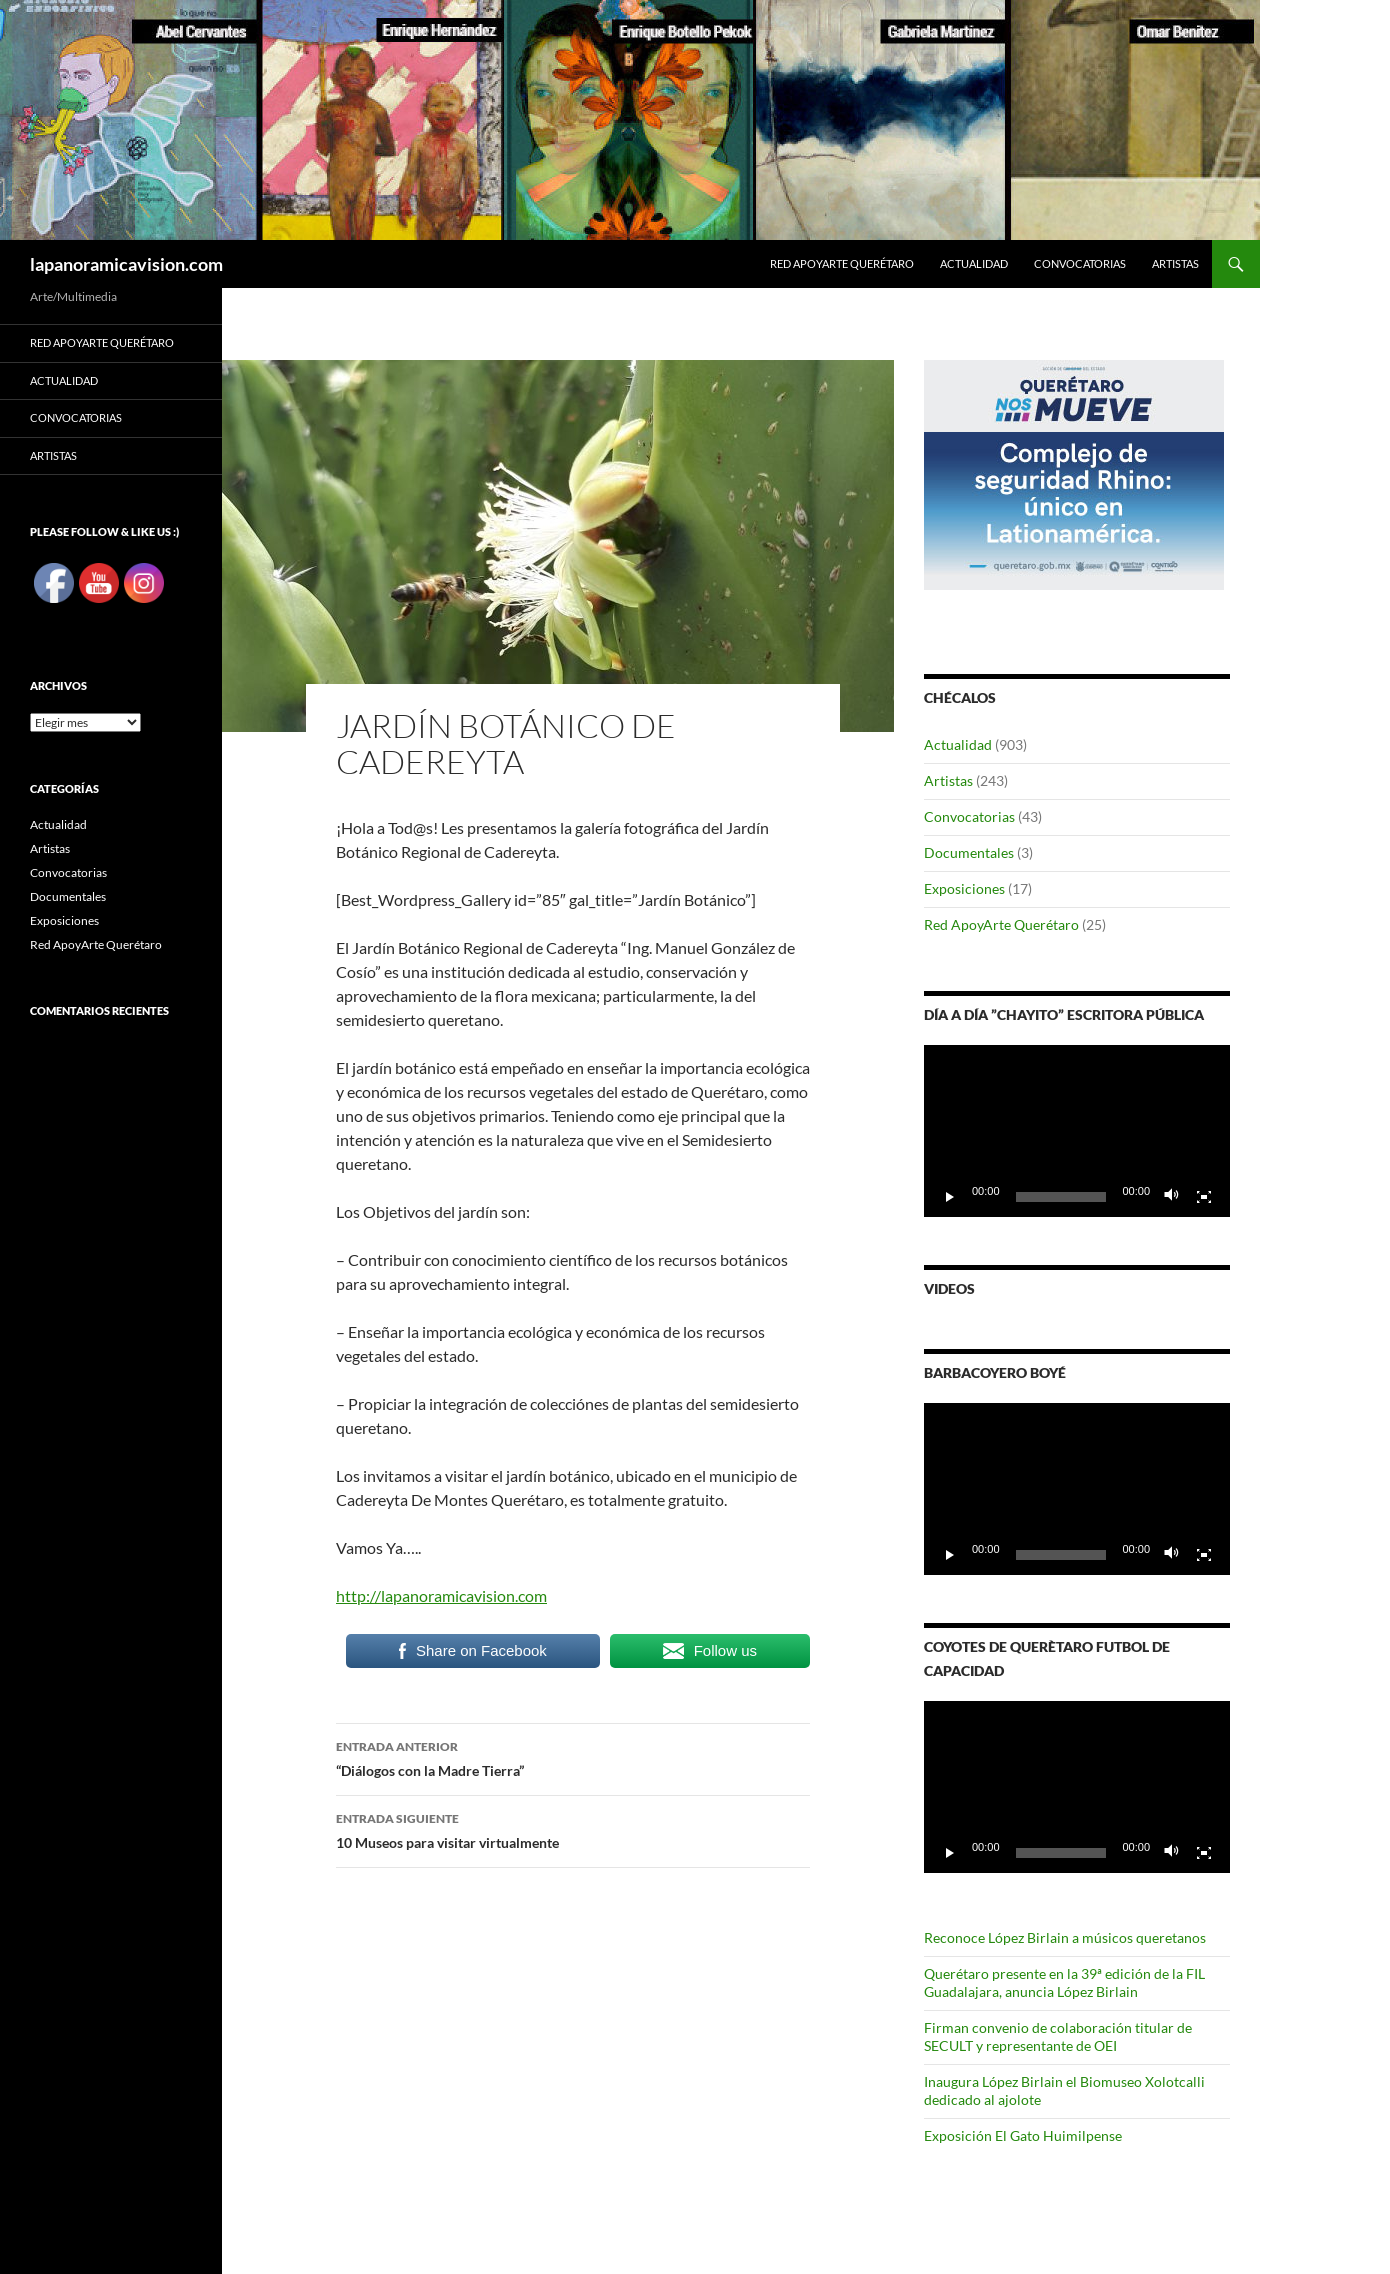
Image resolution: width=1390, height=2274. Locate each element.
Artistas (1175, 263)
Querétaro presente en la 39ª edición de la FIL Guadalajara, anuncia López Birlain (1064, 1982)
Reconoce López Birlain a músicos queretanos (1065, 1937)
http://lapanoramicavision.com (441, 1595)
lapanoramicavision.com (126, 264)
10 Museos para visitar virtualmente (573, 1829)
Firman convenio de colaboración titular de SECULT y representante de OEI (1058, 2036)
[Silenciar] (1172, 1197)
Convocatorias (1080, 263)
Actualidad (974, 263)
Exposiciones (964, 888)
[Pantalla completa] (1204, 1197)
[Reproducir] (950, 1197)
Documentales (969, 852)
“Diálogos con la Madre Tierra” (573, 1757)
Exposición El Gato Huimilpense (1023, 2135)
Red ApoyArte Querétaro (842, 263)
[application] (1077, 1131)
